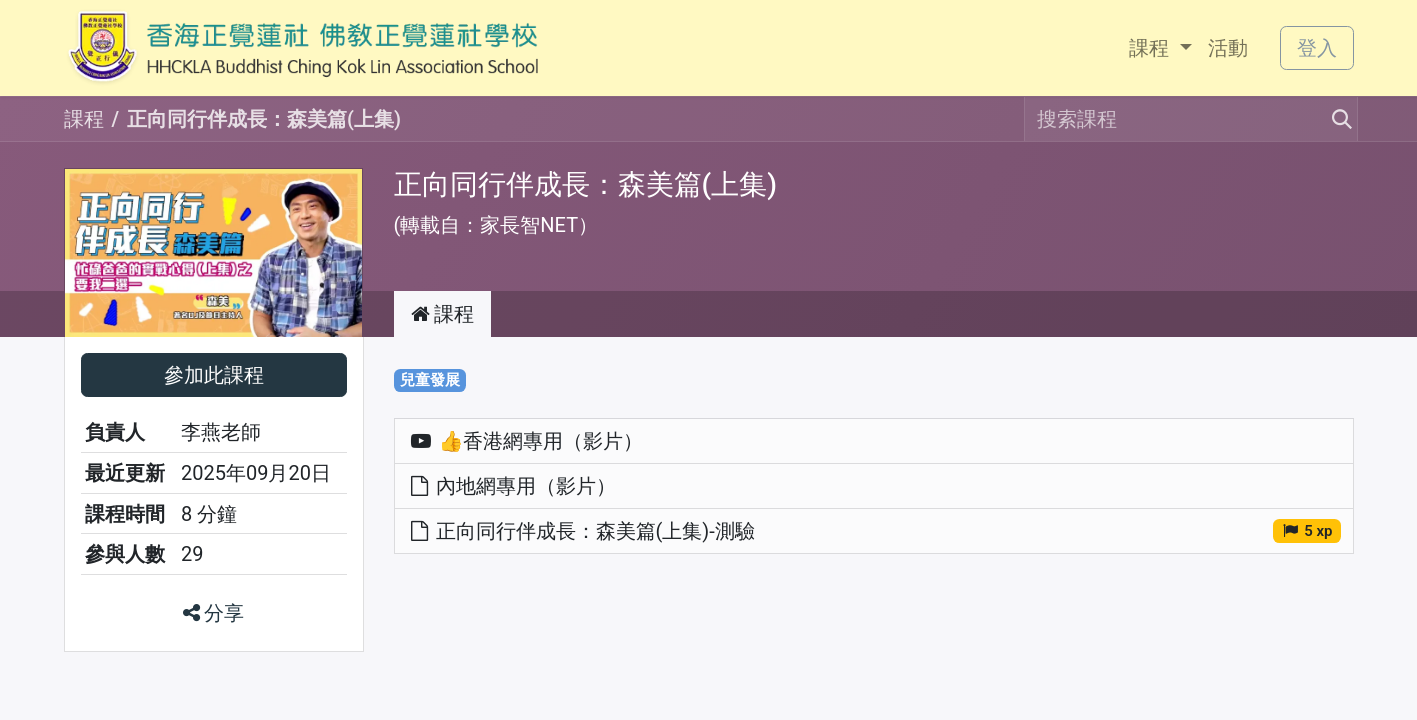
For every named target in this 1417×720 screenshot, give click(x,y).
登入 (1317, 48)
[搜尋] (1336, 119)
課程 (84, 119)
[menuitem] (1160, 48)
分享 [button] (214, 613)
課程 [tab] (443, 314)
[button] (214, 375)
